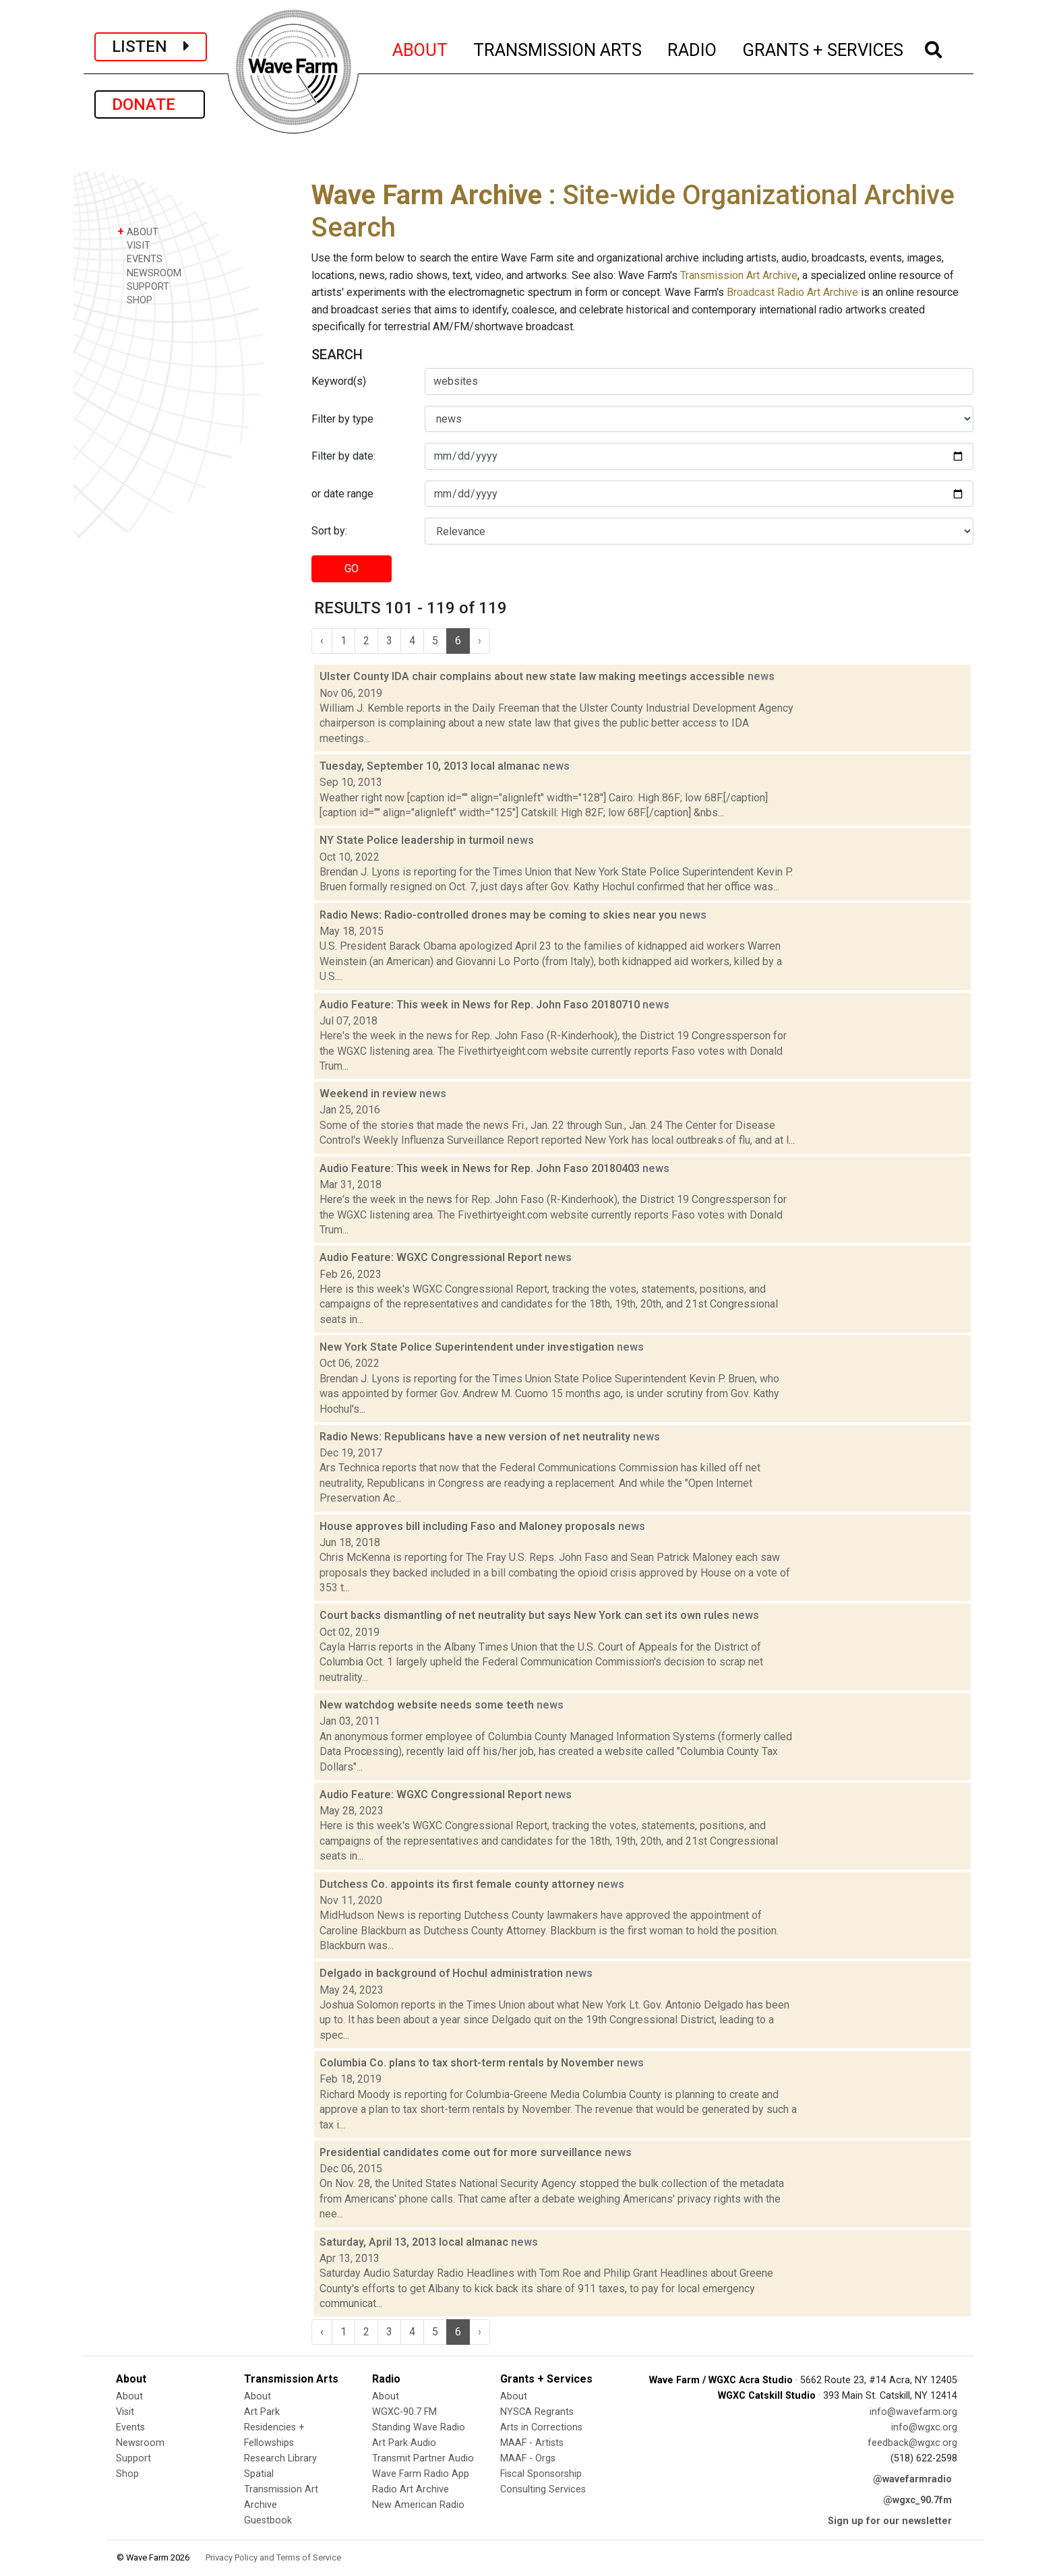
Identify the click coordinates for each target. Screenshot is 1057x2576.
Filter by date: (343, 456)
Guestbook (268, 2520)
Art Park (262, 2412)
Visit (125, 2412)
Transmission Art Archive (738, 275)
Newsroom (140, 2443)
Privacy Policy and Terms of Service (273, 2557)
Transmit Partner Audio (423, 2458)
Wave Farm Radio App (420, 2474)
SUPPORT (143, 286)
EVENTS (139, 258)
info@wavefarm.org (913, 2412)
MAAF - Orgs (527, 2458)
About (129, 2396)
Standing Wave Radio (418, 2427)
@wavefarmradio (912, 2479)
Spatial (259, 2474)
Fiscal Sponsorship (541, 2474)
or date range (342, 493)
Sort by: (329, 530)
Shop (127, 2474)
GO (351, 568)
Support (133, 2458)
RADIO (692, 48)
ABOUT (420, 48)
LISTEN (150, 46)
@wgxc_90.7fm (917, 2500)
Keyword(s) (338, 381)
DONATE (149, 104)
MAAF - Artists (532, 2443)
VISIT (133, 245)
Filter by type (342, 418)
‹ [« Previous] (322, 640)
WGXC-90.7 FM (404, 2412)
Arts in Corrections (541, 2427)
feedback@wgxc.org (912, 2443)
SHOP (134, 299)
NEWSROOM (149, 272)
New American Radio (418, 2505)
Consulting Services (543, 2489)
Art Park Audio (404, 2443)
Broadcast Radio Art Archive (792, 292)
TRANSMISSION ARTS (558, 48)
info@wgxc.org (924, 2427)
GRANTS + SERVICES (823, 48)
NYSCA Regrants (537, 2412)
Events (130, 2427)
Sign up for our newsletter (890, 2521)
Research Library (280, 2458)
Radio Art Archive (410, 2489)
